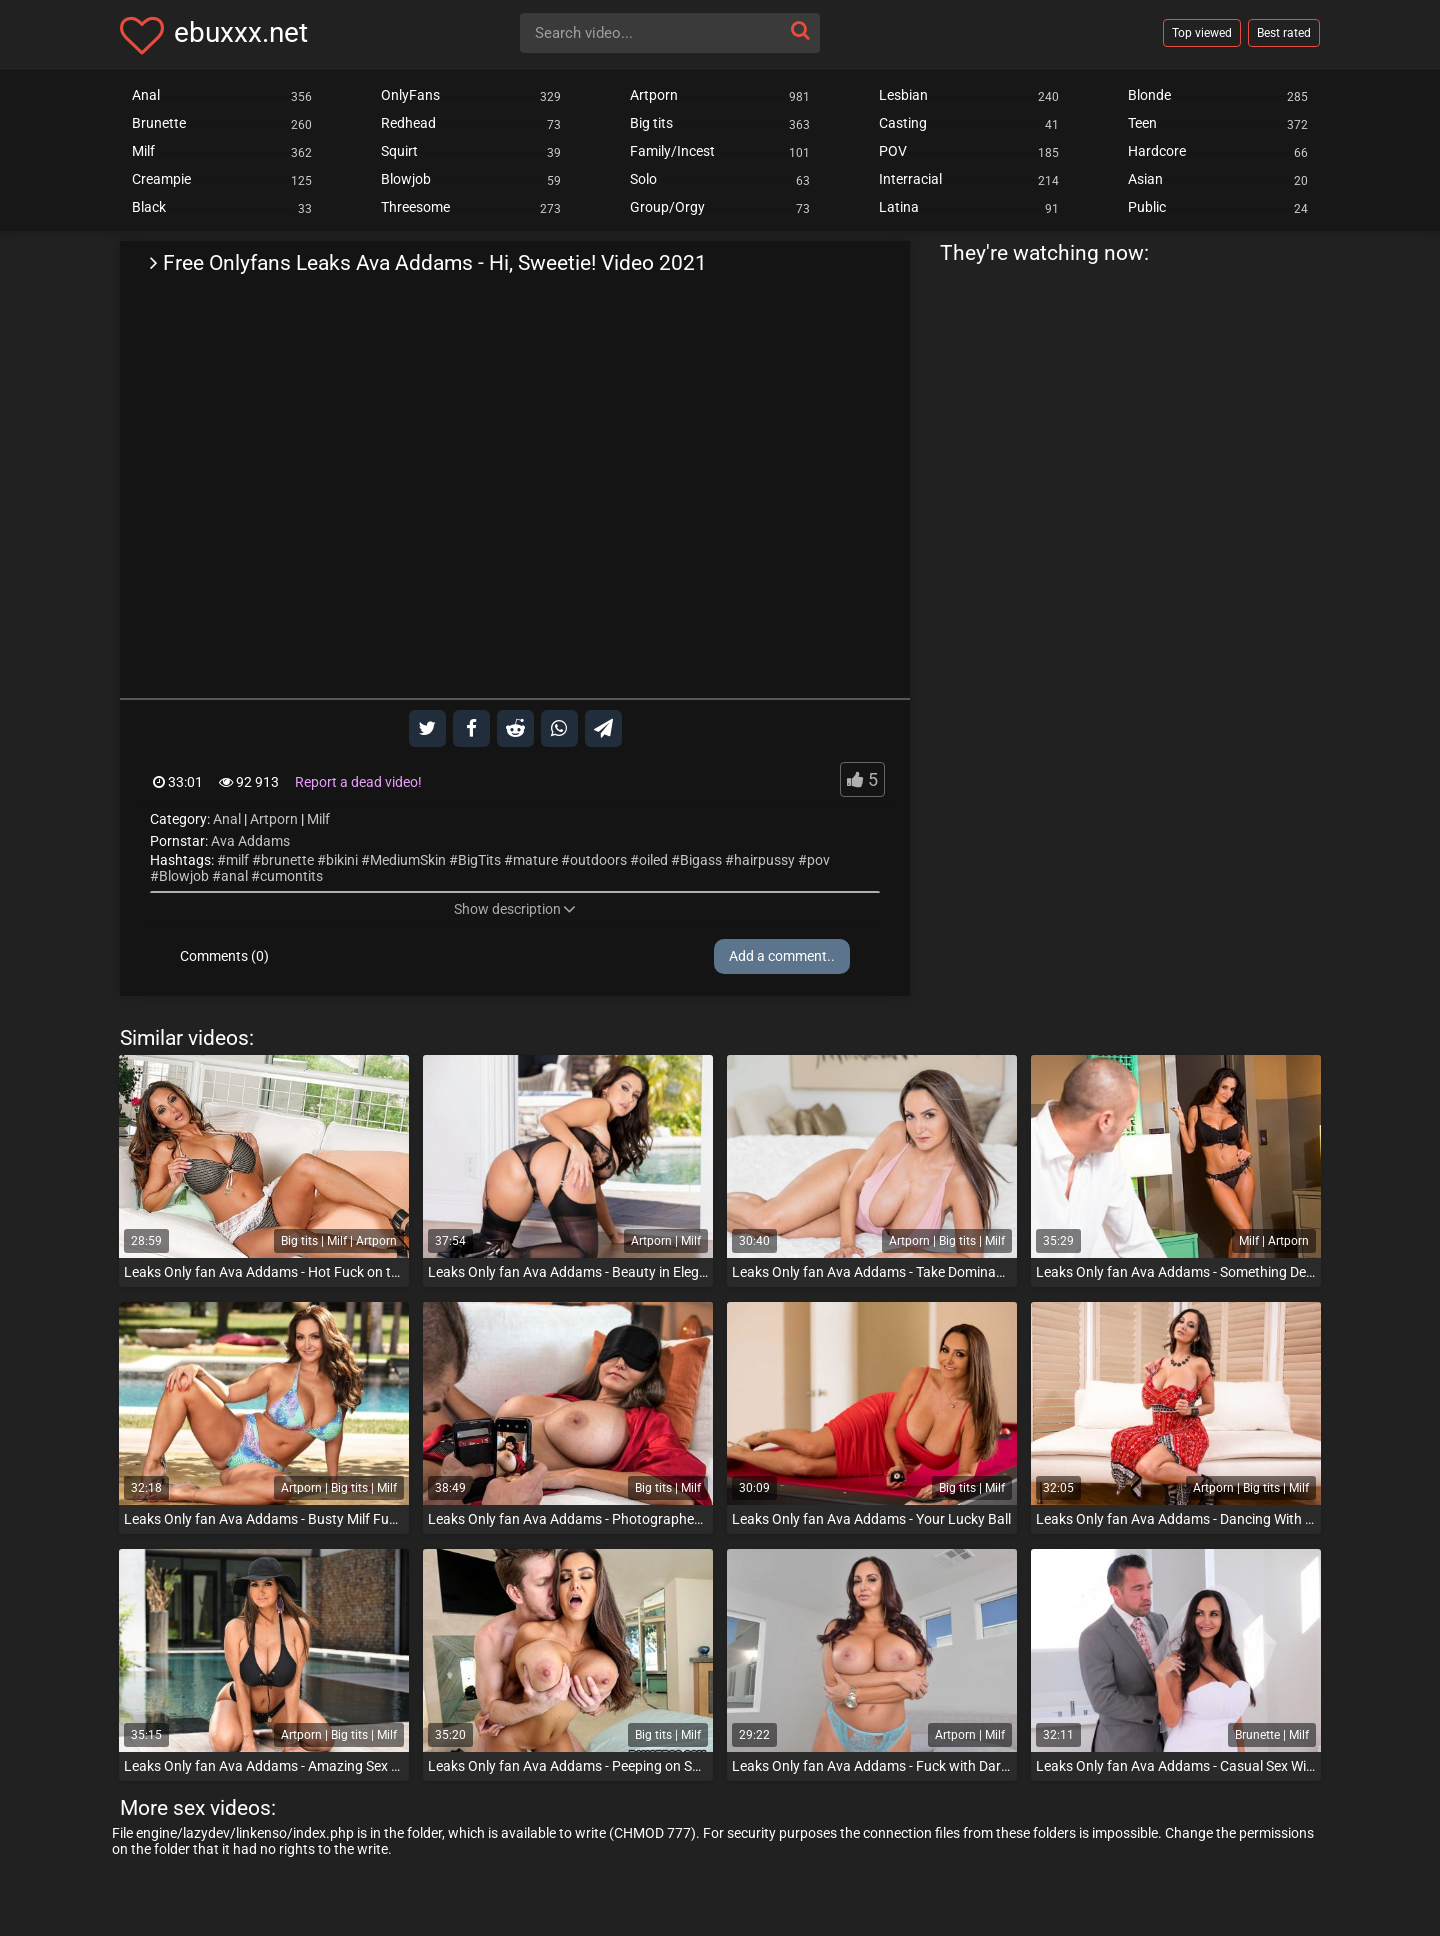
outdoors (598, 860)
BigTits (479, 860)
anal (234, 876)
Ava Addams (250, 841)
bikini (342, 860)
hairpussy (764, 860)
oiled (653, 860)
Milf (318, 819)
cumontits (291, 876)
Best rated (1284, 33)
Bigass (701, 860)
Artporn (274, 819)
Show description (515, 909)
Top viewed (1202, 33)
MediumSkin (408, 860)
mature (535, 860)
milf (237, 860)
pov (818, 860)
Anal (227, 819)
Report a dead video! (358, 782)
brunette (287, 860)
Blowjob (184, 876)
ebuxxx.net (241, 32)
